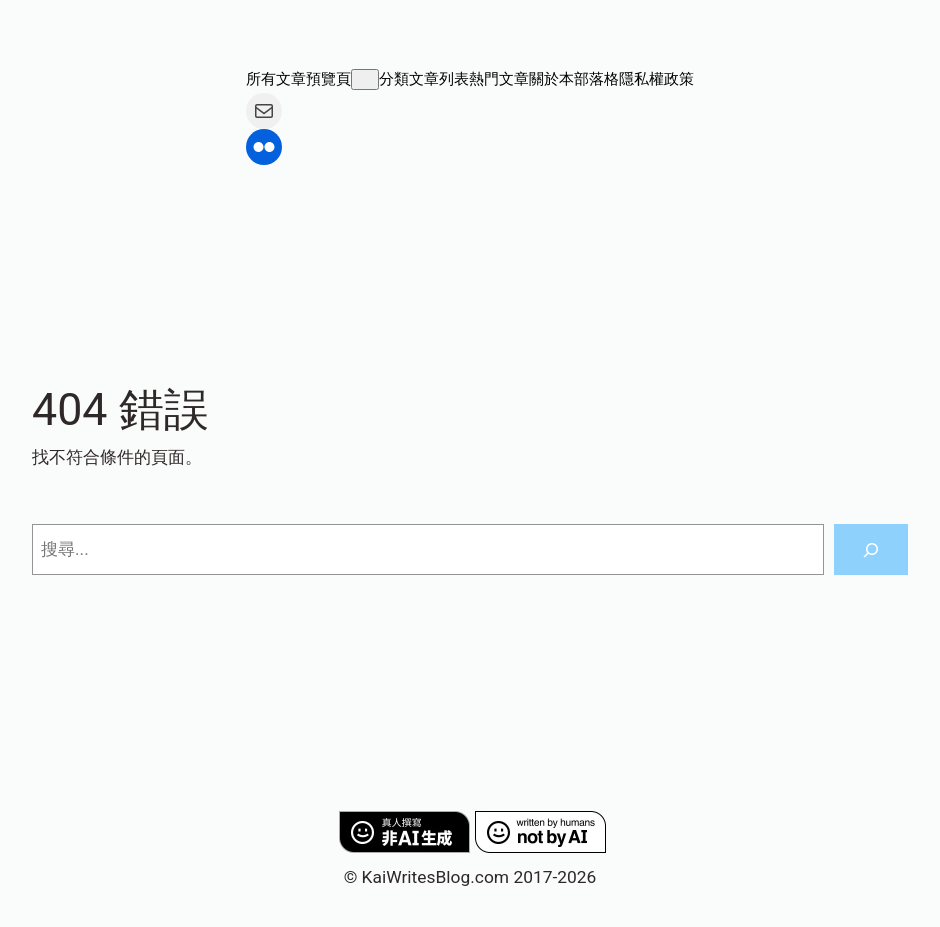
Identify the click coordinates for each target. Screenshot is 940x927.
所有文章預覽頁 (298, 79)
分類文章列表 (424, 79)
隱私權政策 (656, 79)
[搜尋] (871, 549)
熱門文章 (499, 79)
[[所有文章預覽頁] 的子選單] (365, 79)
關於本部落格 (574, 79)
